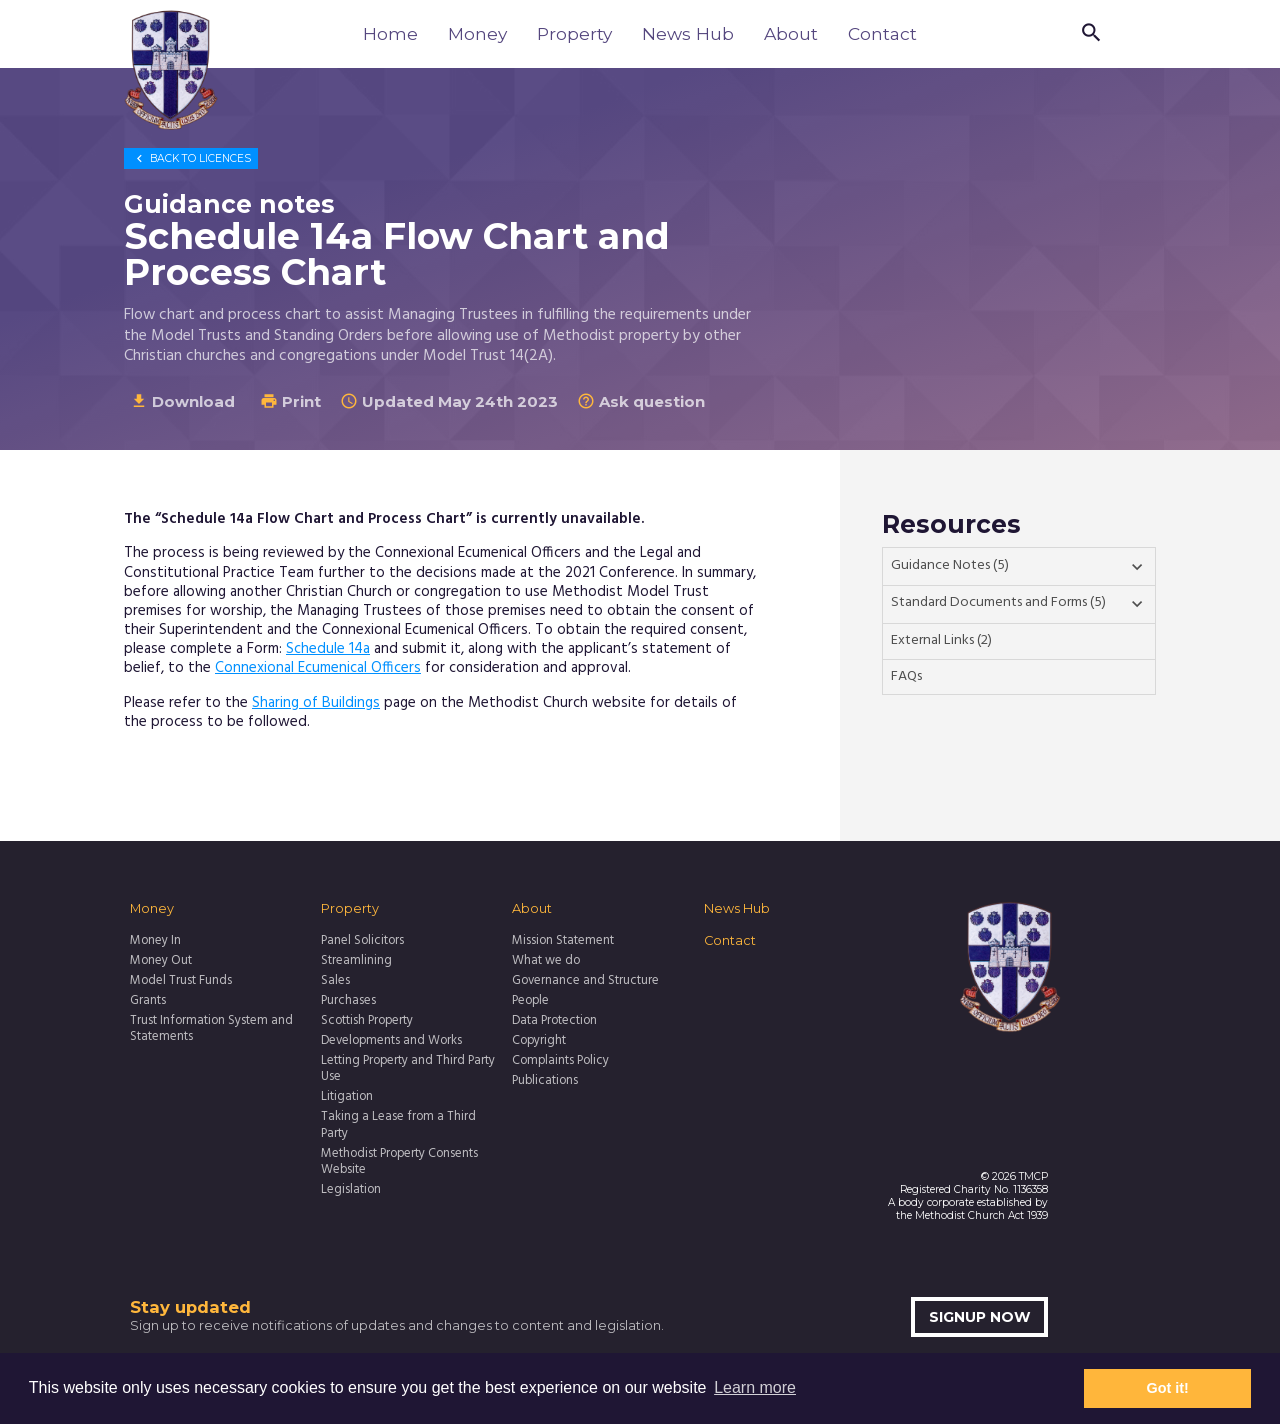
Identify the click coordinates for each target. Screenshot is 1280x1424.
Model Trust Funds (181, 981)
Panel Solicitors (362, 941)
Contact (882, 33)
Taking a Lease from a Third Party (398, 1125)
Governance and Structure (585, 981)
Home (390, 33)
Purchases (348, 1001)
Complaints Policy (560, 1061)
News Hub (688, 33)
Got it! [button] (1168, 1388)
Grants (148, 1001)
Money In (155, 941)
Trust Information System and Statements (211, 1029)
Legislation (351, 1190)
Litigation (347, 1097)
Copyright (539, 1041)
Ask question (641, 401)
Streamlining (356, 961)
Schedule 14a (328, 649)
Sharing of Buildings (316, 703)
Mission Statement (563, 941)
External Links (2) (941, 640)
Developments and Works (391, 1041)
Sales (335, 981)
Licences (191, 158)
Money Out (161, 961)
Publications (545, 1081)
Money (477, 33)
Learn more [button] (755, 1387)
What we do (546, 961)
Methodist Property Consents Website (399, 1162)
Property (574, 33)
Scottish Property (367, 1021)
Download (182, 401)
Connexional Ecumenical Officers (318, 668)
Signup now (980, 1317)
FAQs (906, 676)
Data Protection (554, 1021)
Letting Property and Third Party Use (408, 1069)
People (530, 1001)
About (791, 33)
